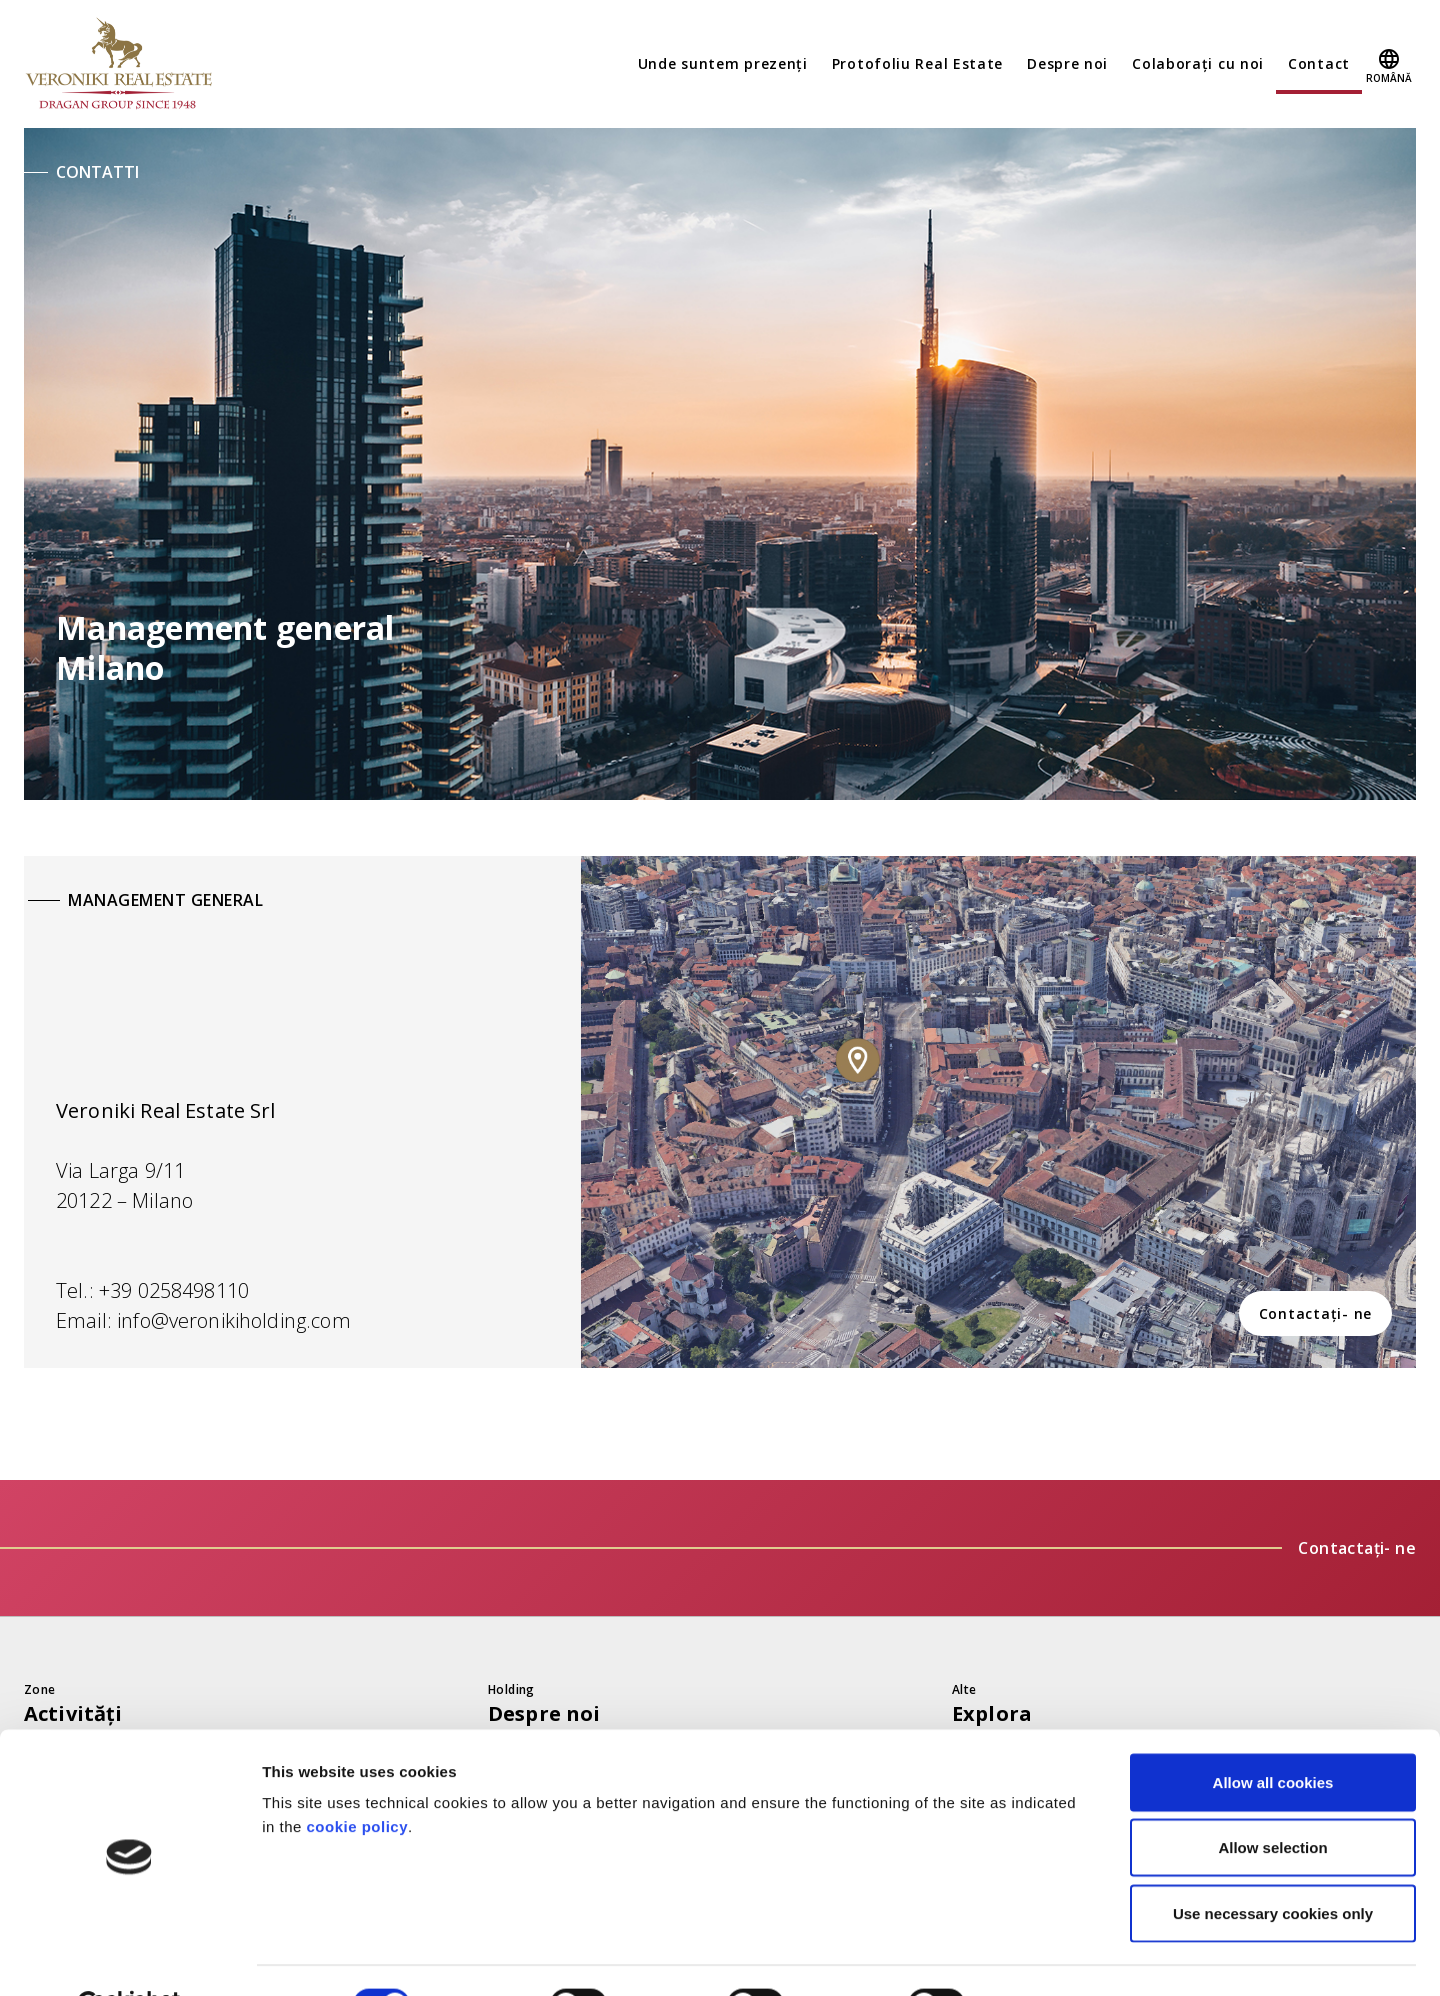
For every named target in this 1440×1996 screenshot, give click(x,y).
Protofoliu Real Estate (917, 63)
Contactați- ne (1316, 1313)
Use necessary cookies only (1273, 1864)
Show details (1049, 1956)
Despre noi (1067, 63)
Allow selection (1272, 1799)
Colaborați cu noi (1198, 63)
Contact (1319, 63)
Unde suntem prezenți (723, 63)
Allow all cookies (1273, 1733)
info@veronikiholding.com (234, 1320)
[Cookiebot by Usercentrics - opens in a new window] (129, 1957)
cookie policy (358, 1777)
